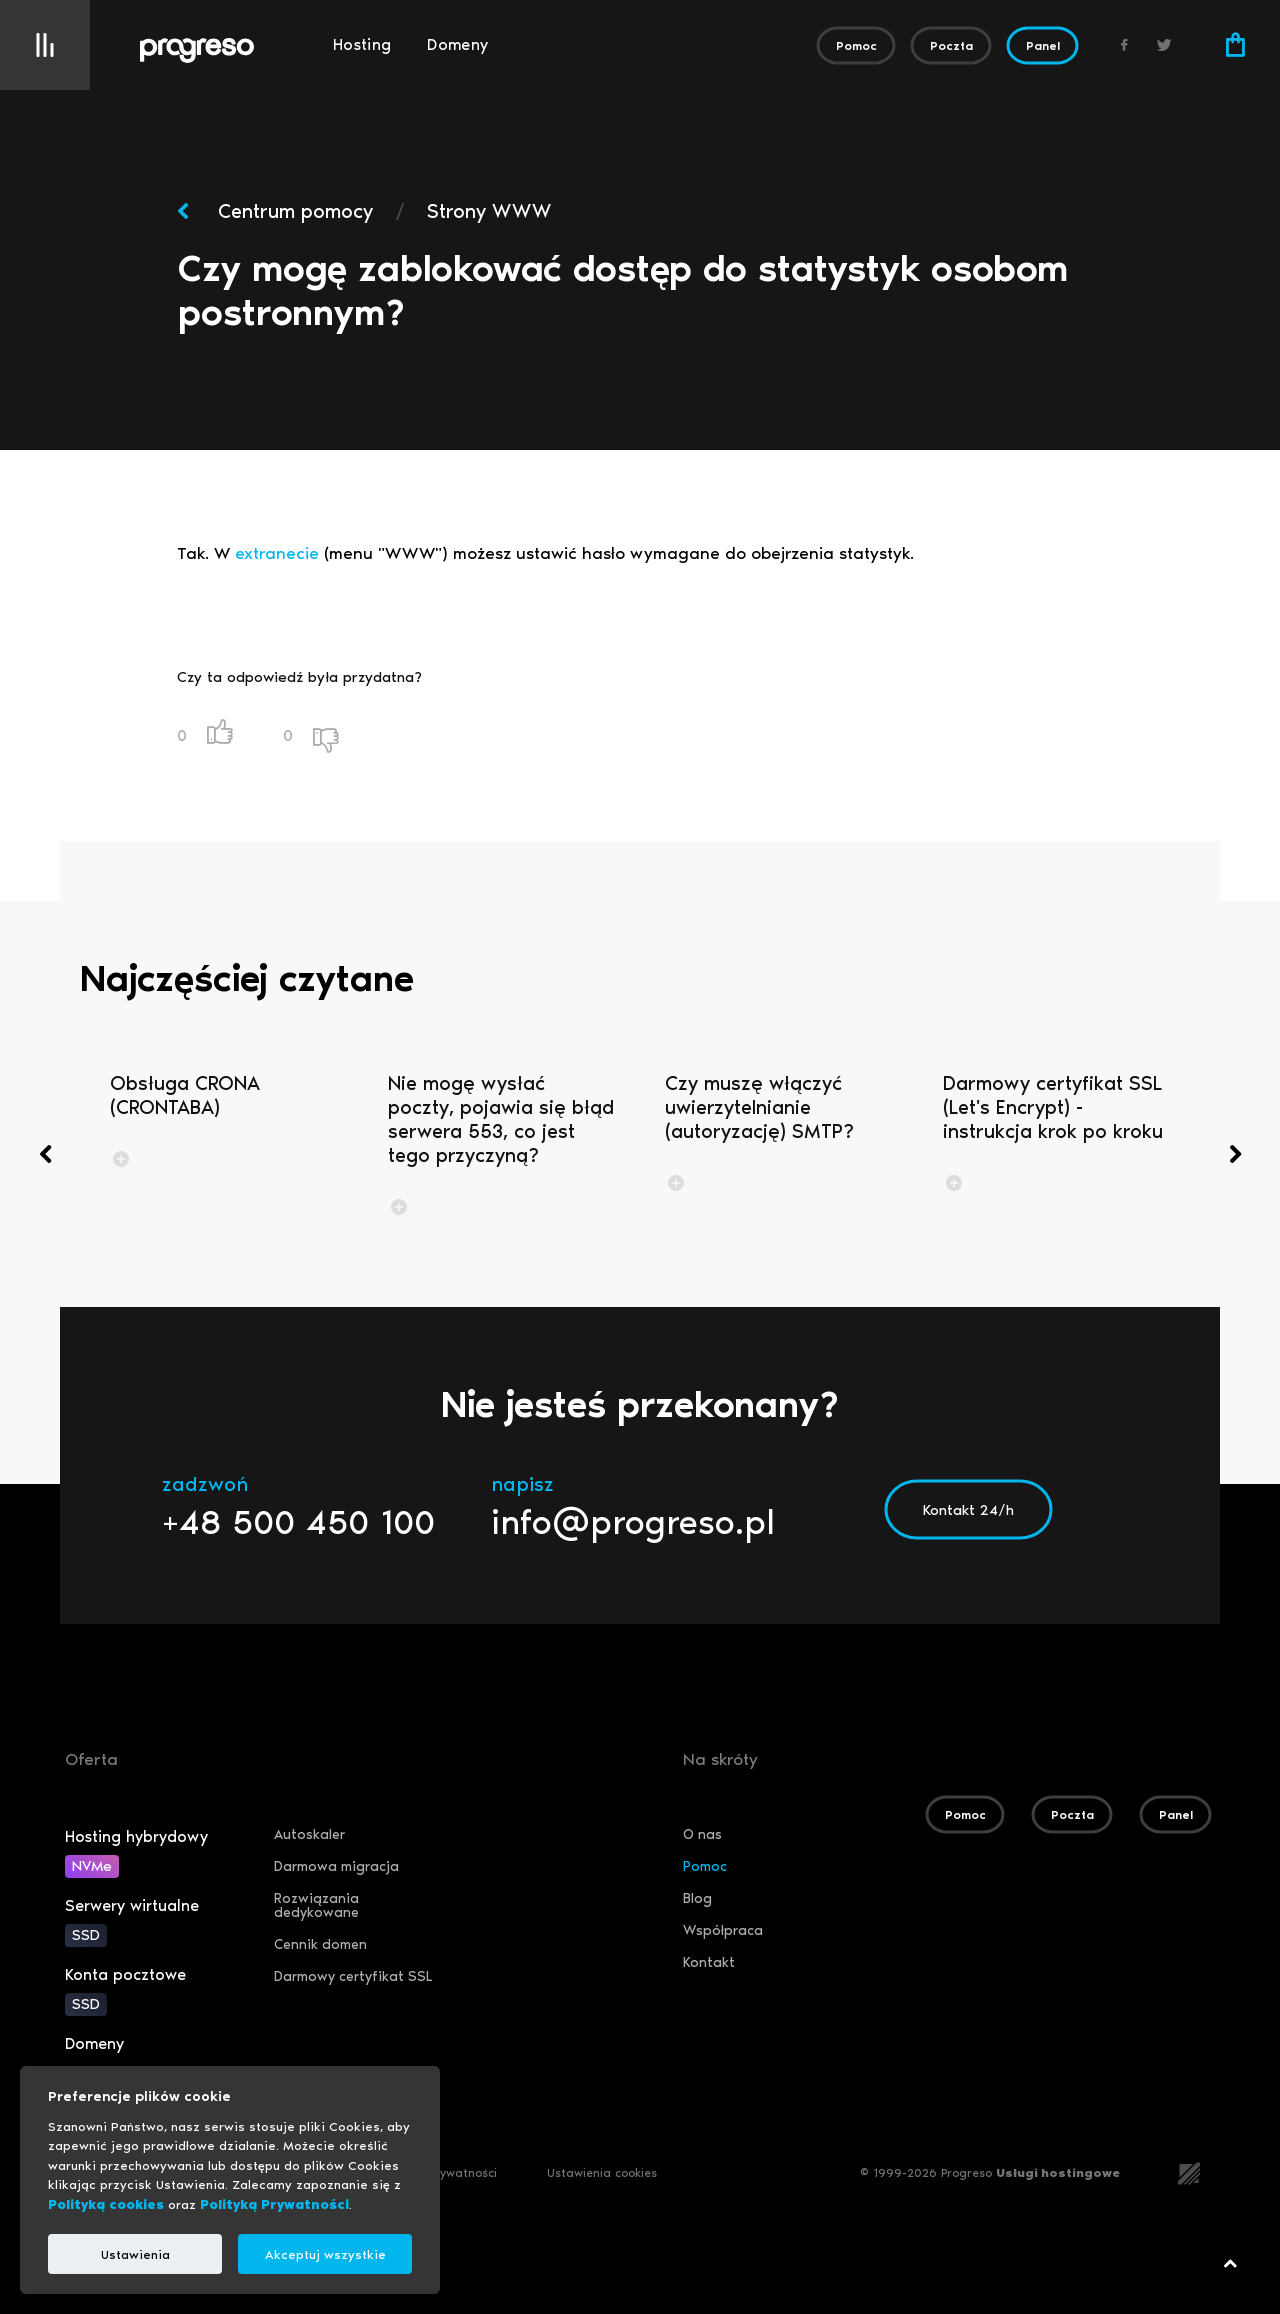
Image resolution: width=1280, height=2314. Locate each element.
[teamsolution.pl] (1189, 2171)
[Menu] (45, 45)
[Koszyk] (1235, 45)
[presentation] (45, 1154)
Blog (697, 1898)
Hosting (362, 44)
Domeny (457, 44)
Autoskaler (309, 1834)
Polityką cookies (106, 2204)
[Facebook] (1125, 45)
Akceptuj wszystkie (325, 2254)
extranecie (277, 553)
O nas (702, 1834)
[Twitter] (1165, 45)
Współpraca (723, 1930)
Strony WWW (489, 211)
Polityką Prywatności (274, 2204)
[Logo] (227, 51)
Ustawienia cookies (602, 2173)
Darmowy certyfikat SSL (353, 1976)
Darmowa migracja (336, 1866)
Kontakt (709, 1962)
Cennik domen (320, 1944)
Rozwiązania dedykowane (316, 1905)
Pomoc (705, 1866)
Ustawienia (135, 2254)
